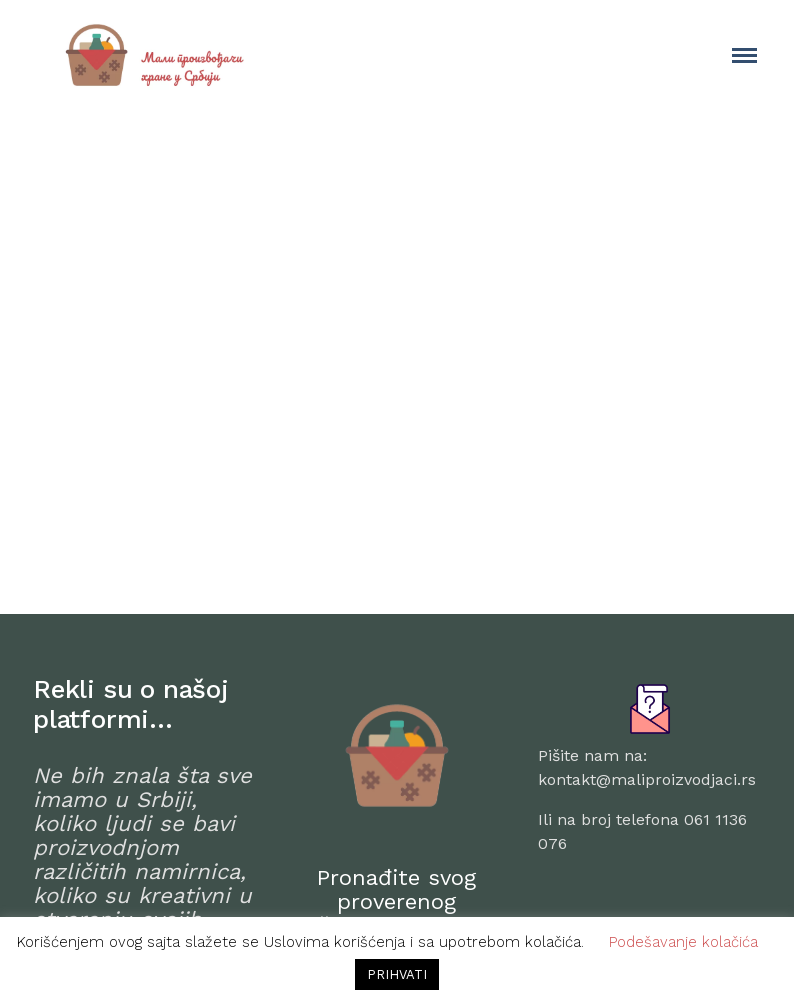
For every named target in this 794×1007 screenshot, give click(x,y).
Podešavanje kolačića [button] (683, 942)
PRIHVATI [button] (397, 974)
